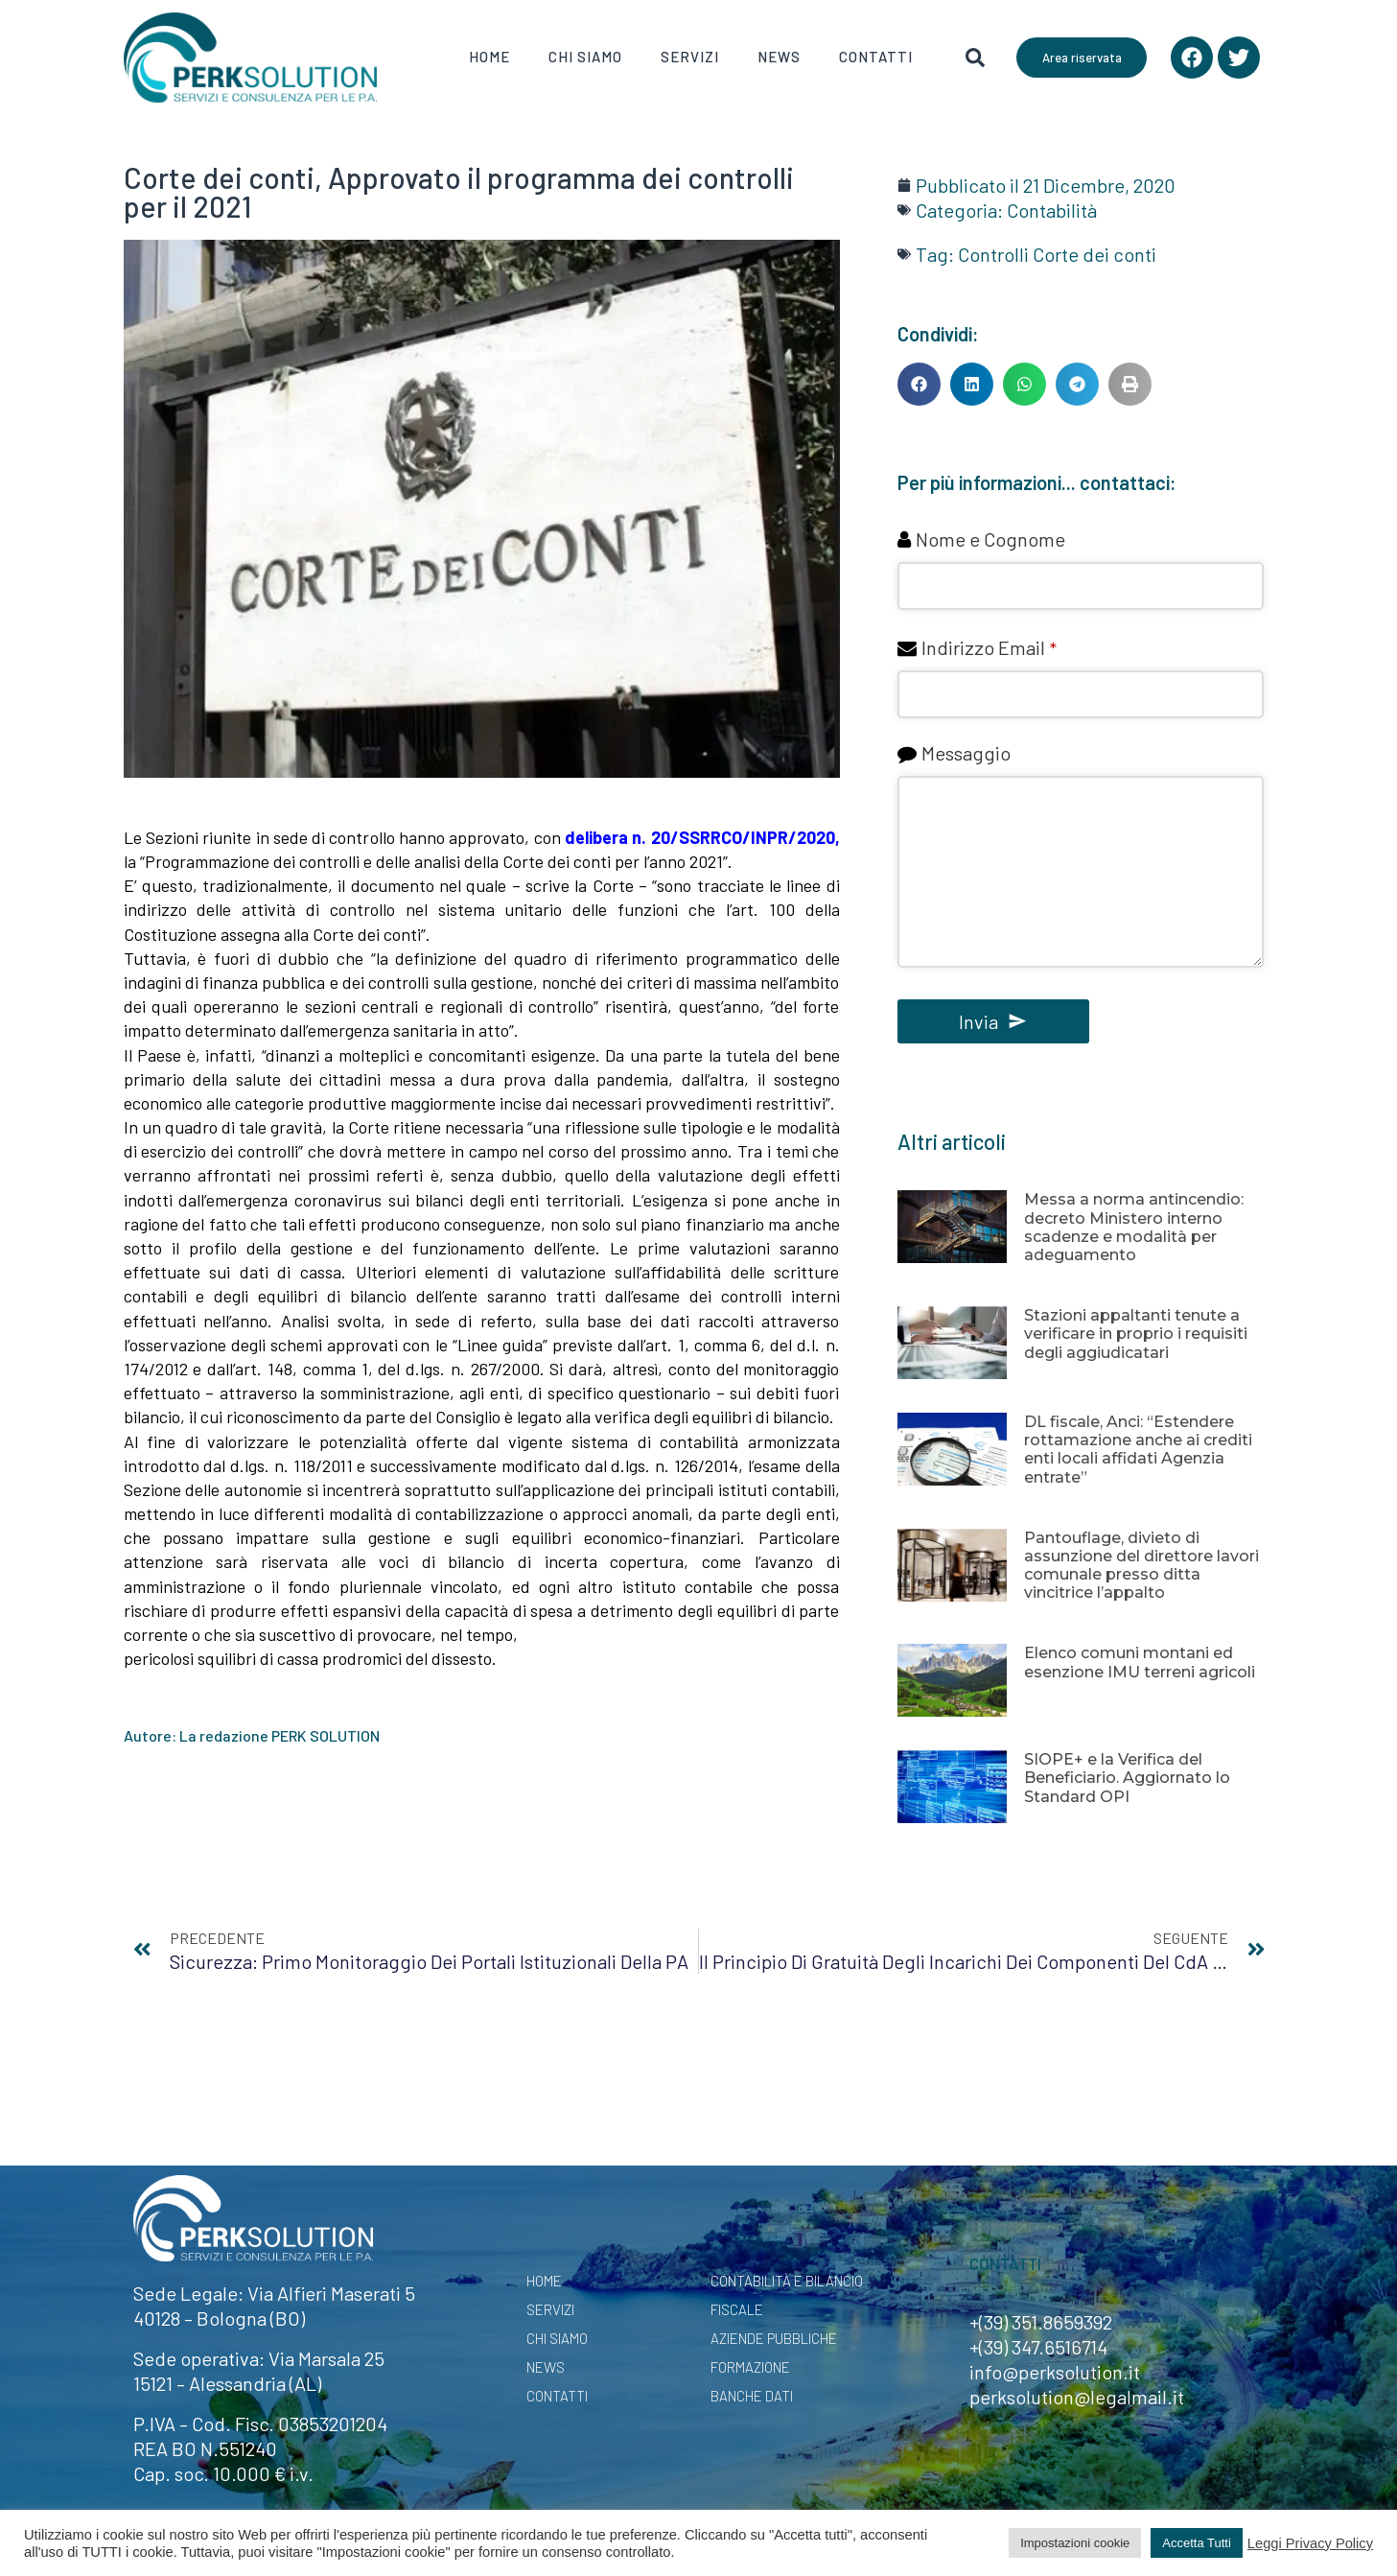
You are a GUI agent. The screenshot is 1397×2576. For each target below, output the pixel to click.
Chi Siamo (585, 56)
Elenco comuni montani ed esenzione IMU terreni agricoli (1139, 1662)
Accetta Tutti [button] (1196, 2543)
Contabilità (1052, 210)
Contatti (876, 56)
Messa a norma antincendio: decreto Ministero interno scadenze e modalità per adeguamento (1134, 1227)
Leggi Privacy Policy (1310, 2543)
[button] (919, 384)
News (779, 56)
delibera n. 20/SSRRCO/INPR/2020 (700, 837)
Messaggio (966, 752)
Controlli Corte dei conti (1057, 254)
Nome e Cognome (990, 538)
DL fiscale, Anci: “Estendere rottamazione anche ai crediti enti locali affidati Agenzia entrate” (1138, 1450)
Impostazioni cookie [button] (1074, 2543)
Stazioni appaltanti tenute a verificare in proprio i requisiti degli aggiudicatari (1135, 1333)
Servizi (690, 56)
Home (489, 56)
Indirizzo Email (989, 647)
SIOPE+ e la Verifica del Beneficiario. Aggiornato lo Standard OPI (1127, 1777)
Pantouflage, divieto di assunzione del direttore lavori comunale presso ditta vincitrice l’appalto (1141, 1566)
